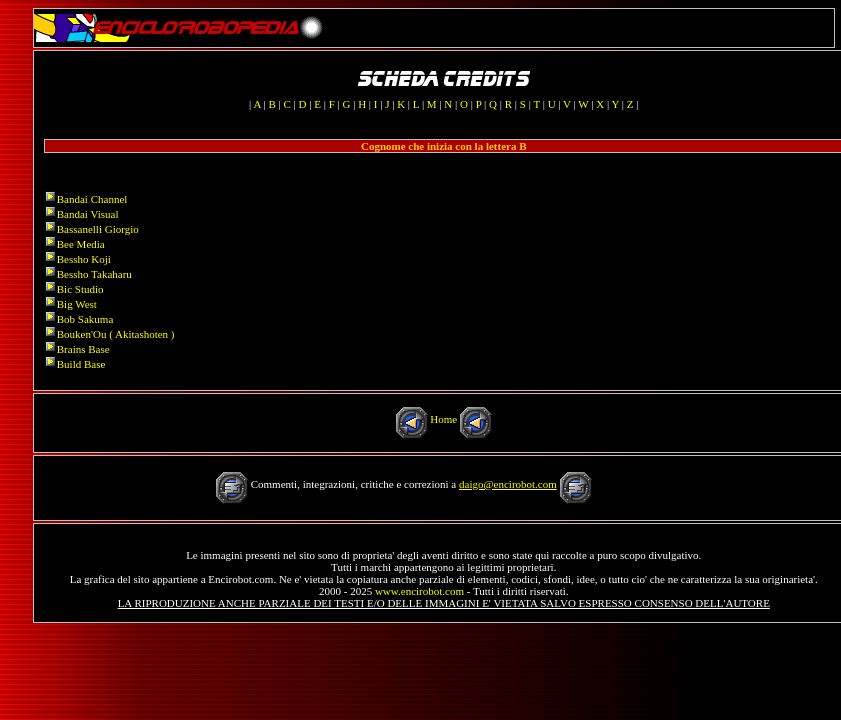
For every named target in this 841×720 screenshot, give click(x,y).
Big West (77, 304)
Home (443, 419)
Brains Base (83, 349)
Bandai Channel (92, 199)
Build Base (81, 364)
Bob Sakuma (85, 319)
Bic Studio (80, 289)
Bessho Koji (84, 259)
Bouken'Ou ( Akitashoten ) (116, 334)
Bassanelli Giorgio (98, 229)
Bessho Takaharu (94, 274)
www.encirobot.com (419, 591)
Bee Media (81, 244)
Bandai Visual (88, 214)
